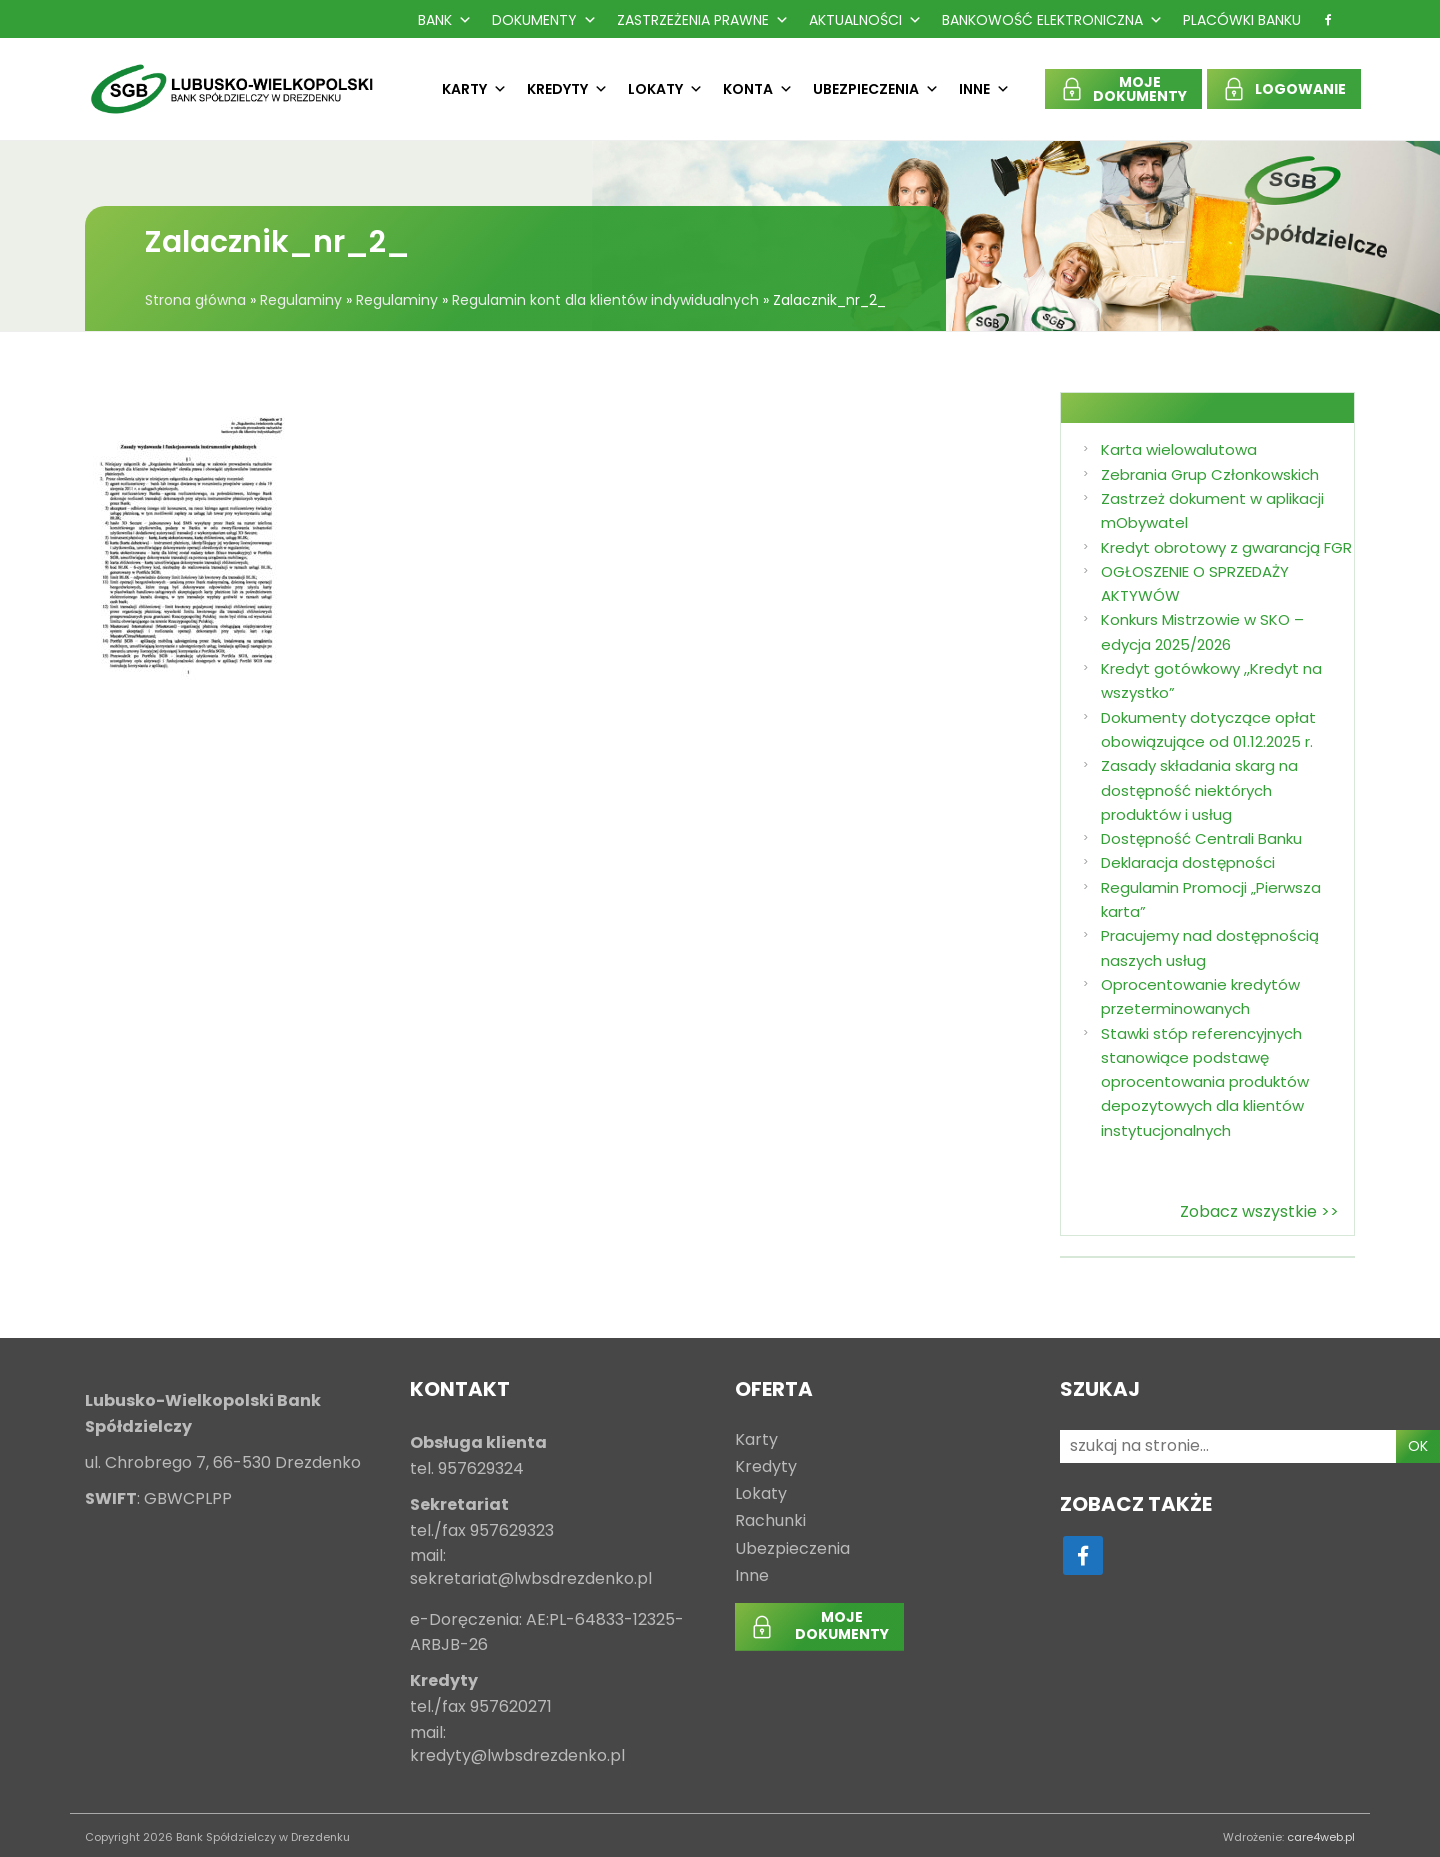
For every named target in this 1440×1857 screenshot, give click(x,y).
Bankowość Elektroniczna (1052, 20)
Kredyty (567, 89)
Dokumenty (544, 20)
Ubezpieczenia (876, 89)
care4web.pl (1321, 1837)
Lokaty (665, 89)
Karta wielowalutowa (1179, 449)
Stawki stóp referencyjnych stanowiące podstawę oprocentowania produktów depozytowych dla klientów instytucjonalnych (1205, 1082)
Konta (758, 89)
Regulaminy (301, 300)
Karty (474, 89)
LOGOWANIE (1300, 89)
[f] (1328, 20)
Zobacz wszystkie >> (1259, 1211)
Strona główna (195, 300)
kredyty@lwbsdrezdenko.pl (517, 1756)
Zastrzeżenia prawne (703, 20)
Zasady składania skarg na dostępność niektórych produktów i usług (1199, 790)
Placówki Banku (1242, 20)
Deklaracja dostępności (1188, 862)
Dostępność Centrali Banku (1201, 838)
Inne (984, 89)
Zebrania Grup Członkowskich (1210, 474)
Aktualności (865, 20)
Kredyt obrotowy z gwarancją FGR (1226, 547)
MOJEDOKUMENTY (1140, 89)
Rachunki (770, 1521)
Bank (445, 20)
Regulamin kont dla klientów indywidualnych (605, 300)
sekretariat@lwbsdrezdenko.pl (531, 1579)
